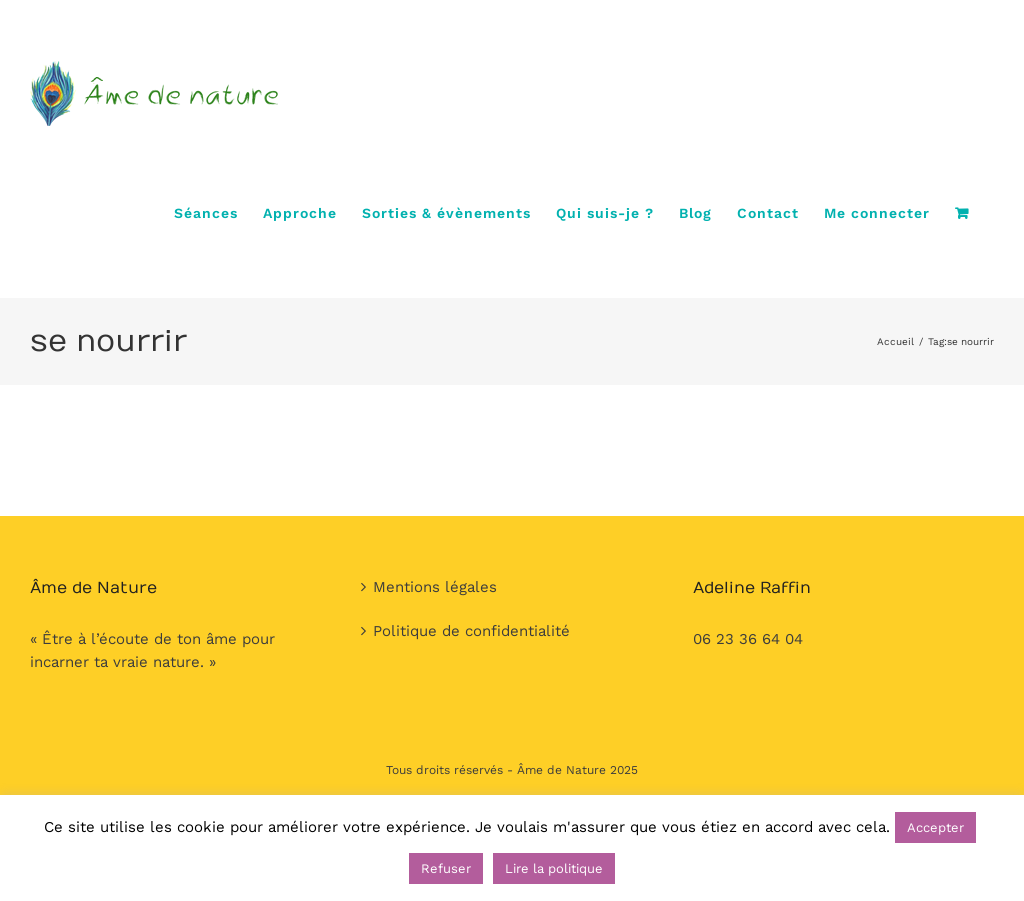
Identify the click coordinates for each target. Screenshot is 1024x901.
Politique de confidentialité (471, 631)
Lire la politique (554, 868)
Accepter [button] (935, 827)
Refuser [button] (446, 868)
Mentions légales (435, 587)
